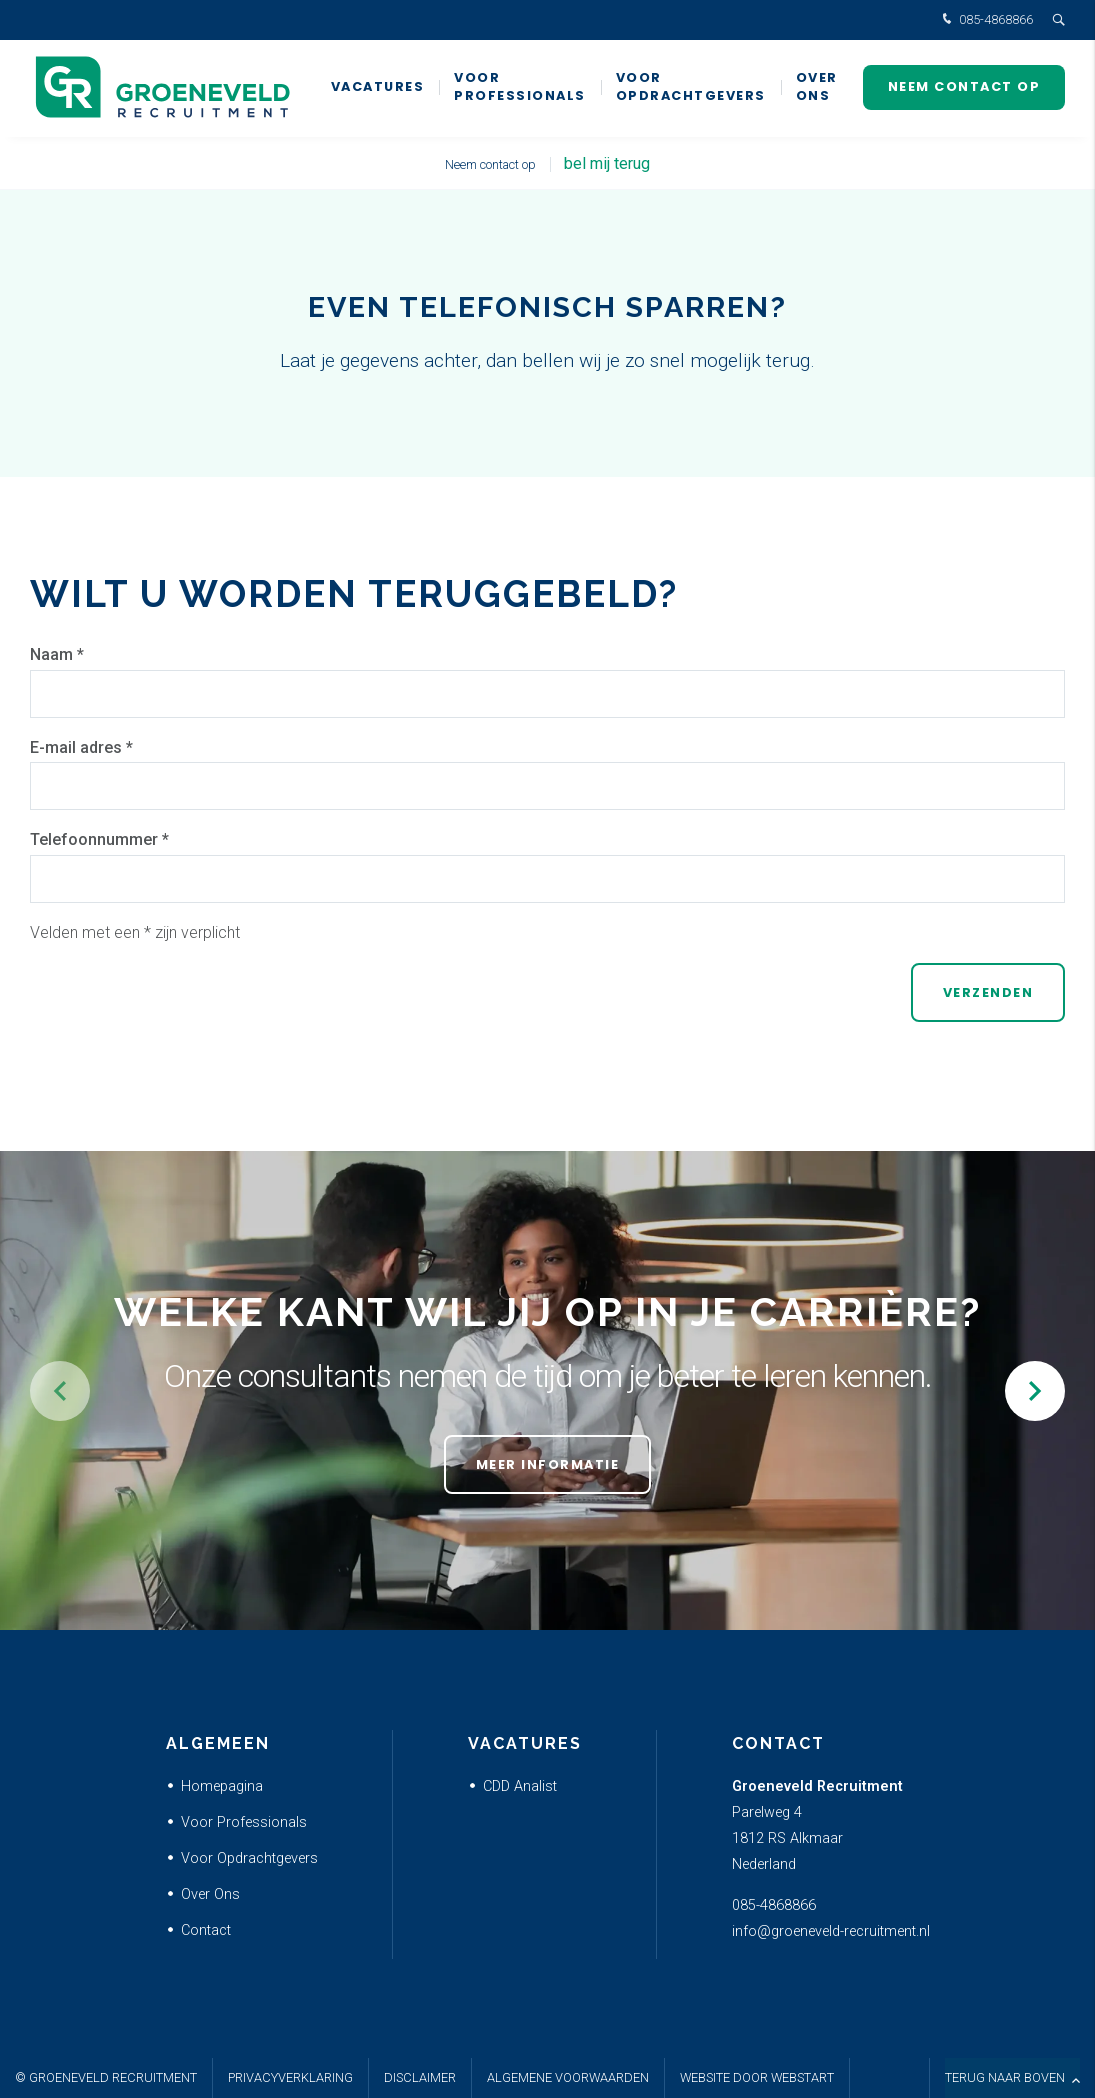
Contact (206, 1930)
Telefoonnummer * (99, 839)
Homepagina (222, 1786)
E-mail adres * (81, 747)
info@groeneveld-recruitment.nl (831, 1931)
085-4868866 (985, 20)
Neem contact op (964, 89)
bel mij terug (607, 163)
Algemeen (218, 1743)
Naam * (57, 654)
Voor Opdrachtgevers (691, 89)
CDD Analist (520, 1786)
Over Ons (210, 1894)
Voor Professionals (520, 89)
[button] (1035, 1391)
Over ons (817, 89)
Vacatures (378, 89)
